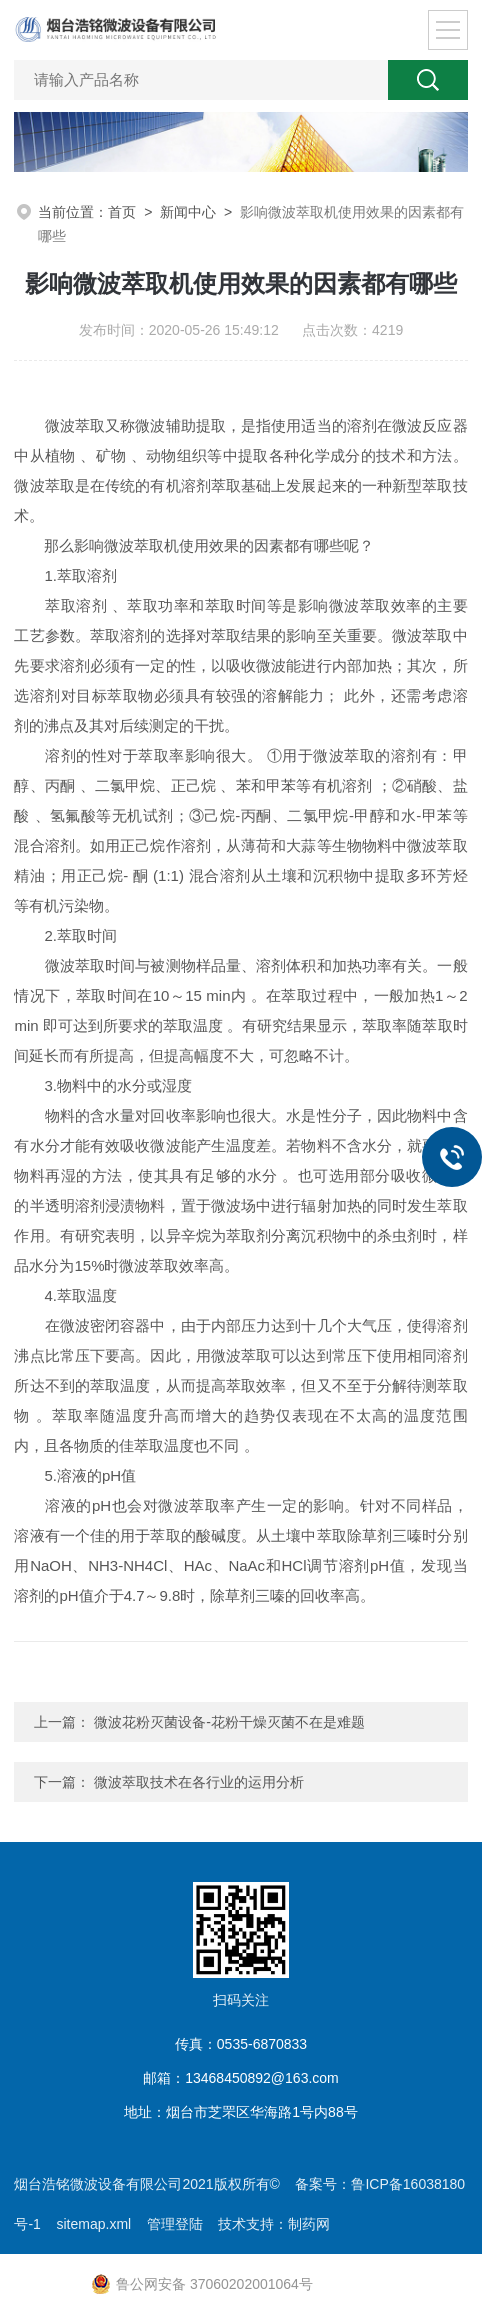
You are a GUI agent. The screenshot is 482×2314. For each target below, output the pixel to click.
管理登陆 (175, 2224)
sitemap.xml (93, 2224)
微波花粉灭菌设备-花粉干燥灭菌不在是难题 (229, 1722)
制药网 (309, 2224)
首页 (122, 212)
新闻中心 (188, 212)
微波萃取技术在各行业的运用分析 (199, 1782)
